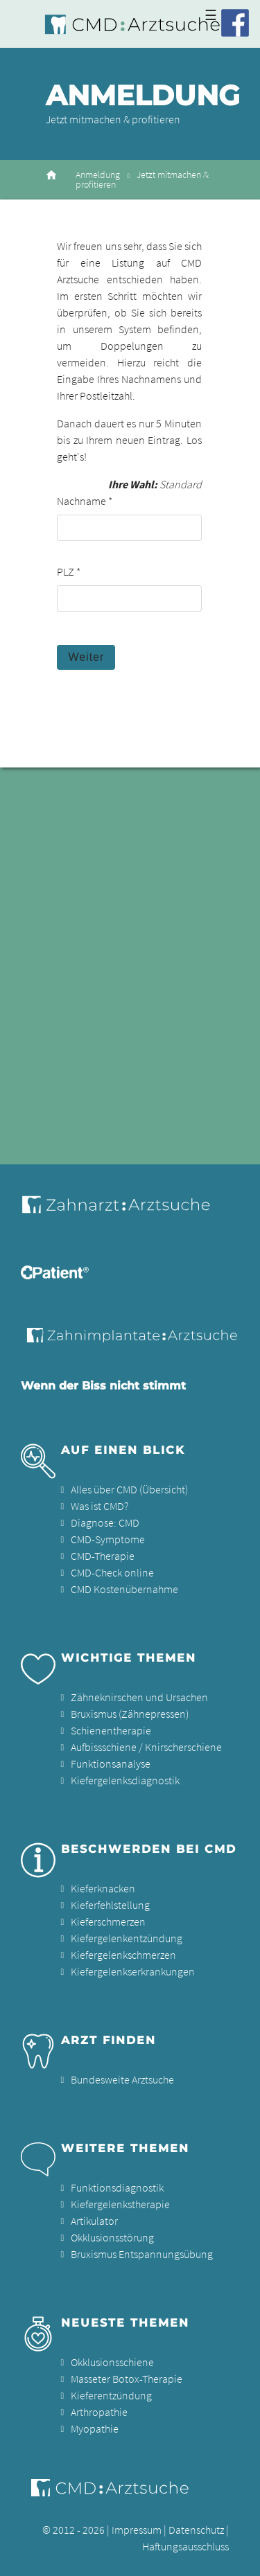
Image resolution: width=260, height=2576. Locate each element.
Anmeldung (98, 175)
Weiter (86, 657)
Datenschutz (196, 2530)
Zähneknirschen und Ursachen (139, 1697)
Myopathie (95, 2428)
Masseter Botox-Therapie (126, 2379)
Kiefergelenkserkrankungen (133, 1971)
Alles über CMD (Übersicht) (129, 1489)
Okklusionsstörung (112, 2237)
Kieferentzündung (111, 2395)
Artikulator (94, 2221)
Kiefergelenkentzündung (126, 1938)
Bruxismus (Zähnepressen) (130, 1714)
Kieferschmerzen (108, 1921)
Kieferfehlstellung (110, 1905)
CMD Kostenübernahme (124, 1589)
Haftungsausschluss (185, 2546)
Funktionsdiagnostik (117, 2187)
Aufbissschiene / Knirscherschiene (146, 1747)
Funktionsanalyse (110, 1763)
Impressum (137, 2530)
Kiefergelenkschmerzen (123, 1955)
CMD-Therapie (103, 1556)
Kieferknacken (103, 1888)
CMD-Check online (112, 1572)
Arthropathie (99, 2412)
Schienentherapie (111, 1730)
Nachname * (84, 501)
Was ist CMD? (99, 1506)
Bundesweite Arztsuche (122, 2079)
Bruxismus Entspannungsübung (142, 2254)
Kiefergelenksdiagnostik (125, 1780)
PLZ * (68, 571)
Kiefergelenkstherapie (120, 2204)
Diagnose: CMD (105, 1522)
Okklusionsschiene (112, 2362)
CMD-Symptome (108, 1539)
